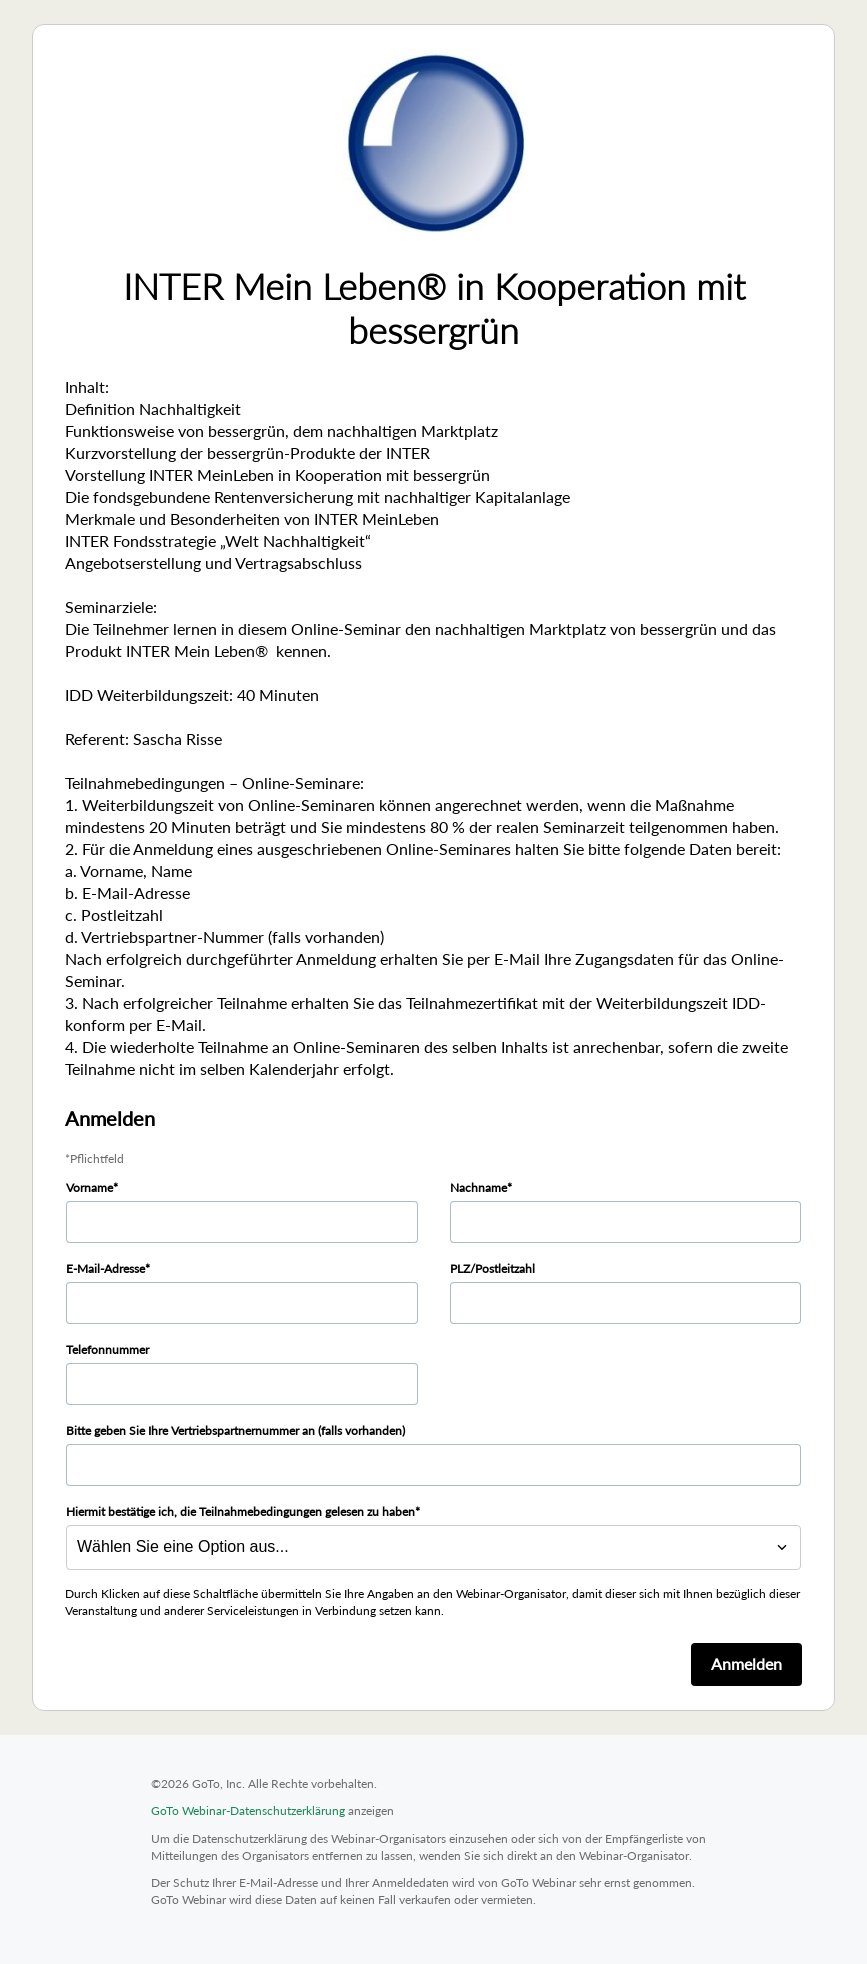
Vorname (89, 1187)
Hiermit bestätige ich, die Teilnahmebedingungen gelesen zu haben (240, 1511)
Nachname (478, 1187)
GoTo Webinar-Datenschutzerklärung (248, 1810)
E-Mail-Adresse (105, 1268)
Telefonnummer (107, 1349)
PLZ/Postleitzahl (492, 1268)
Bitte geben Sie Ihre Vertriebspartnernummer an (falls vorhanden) (235, 1430)
